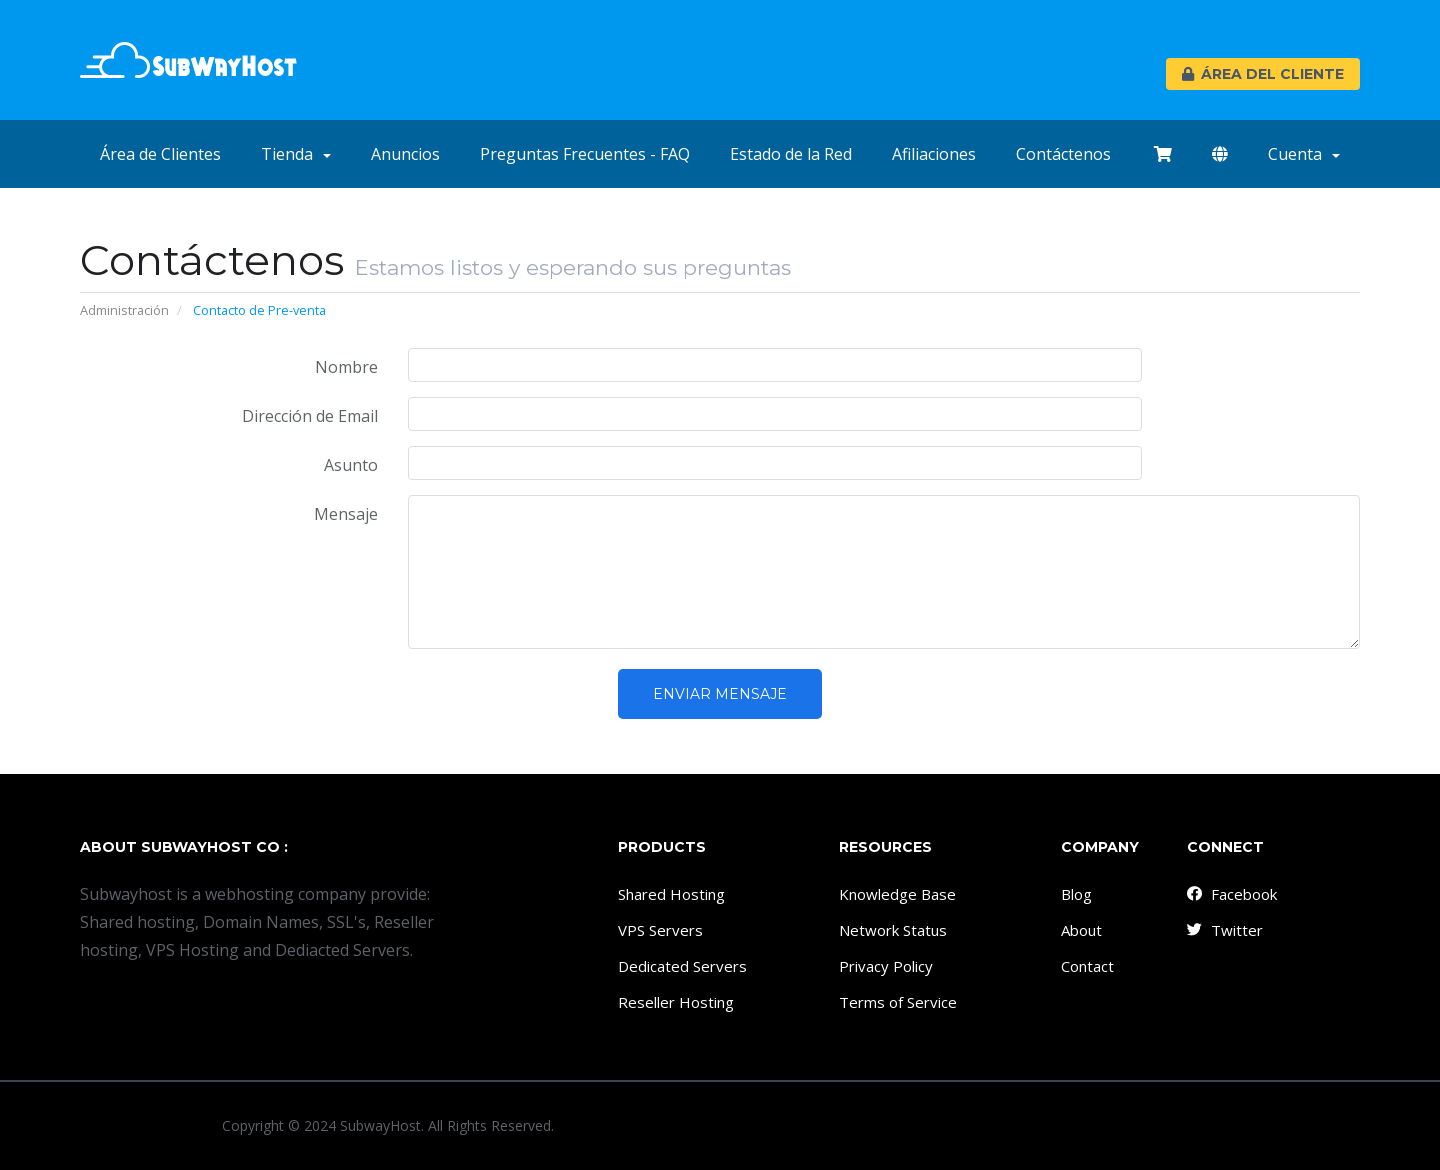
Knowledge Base (897, 894)
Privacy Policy (886, 966)
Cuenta (1304, 154)
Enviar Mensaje (720, 694)
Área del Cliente (1263, 74)
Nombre (346, 367)
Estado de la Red (791, 154)
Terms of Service (898, 1002)
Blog (1076, 894)
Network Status (893, 930)
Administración (124, 310)
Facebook (1231, 894)
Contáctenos (1063, 154)
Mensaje (346, 514)
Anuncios (405, 154)
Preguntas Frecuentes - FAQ (585, 154)
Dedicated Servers (682, 966)
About (1081, 930)
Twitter (1224, 930)
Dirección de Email (310, 416)
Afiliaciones (934, 154)
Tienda (296, 154)
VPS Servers (660, 930)
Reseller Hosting (676, 1002)
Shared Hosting (671, 894)
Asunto (351, 465)
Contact (1087, 966)
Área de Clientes (160, 154)
